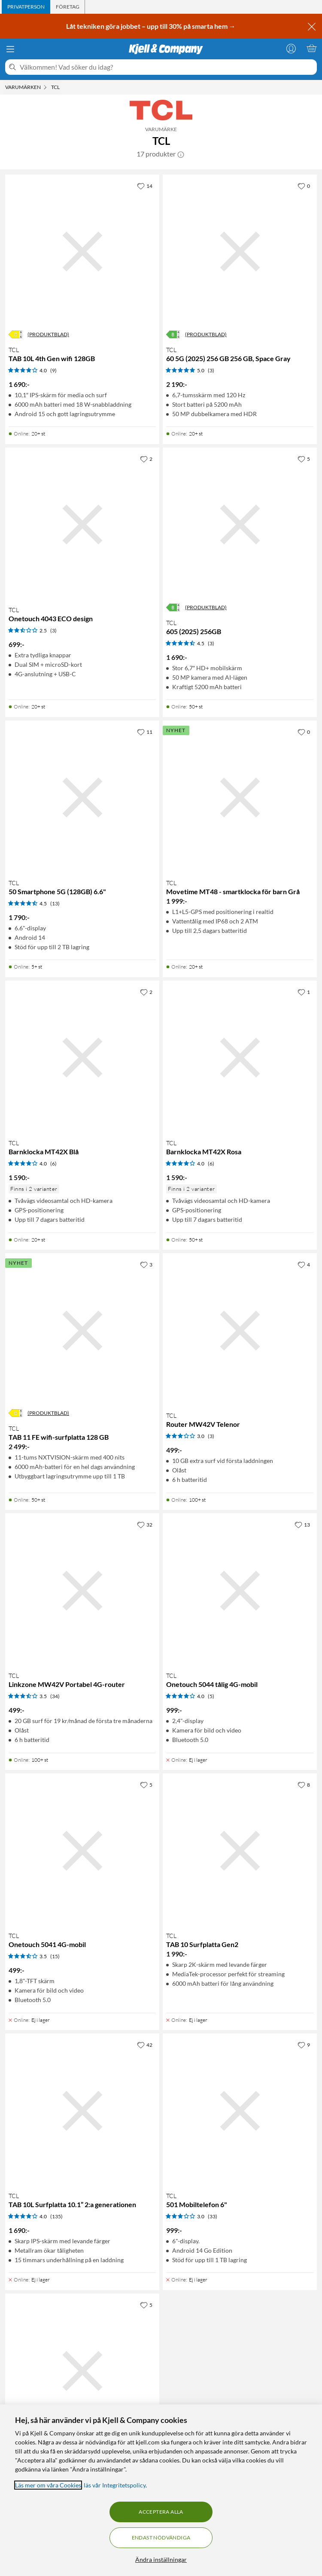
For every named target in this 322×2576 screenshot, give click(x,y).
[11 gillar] (144, 732)
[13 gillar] (302, 1524)
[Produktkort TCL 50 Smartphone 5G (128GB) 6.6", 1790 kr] (82, 798)
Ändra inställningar (161, 2559)
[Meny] (10, 49)
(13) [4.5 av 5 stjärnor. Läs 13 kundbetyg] (55, 903)
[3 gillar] (146, 1264)
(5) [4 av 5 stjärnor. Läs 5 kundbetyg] (211, 1696)
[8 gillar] (304, 1784)
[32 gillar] (144, 1524)
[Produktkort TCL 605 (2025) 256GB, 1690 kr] (240, 525)
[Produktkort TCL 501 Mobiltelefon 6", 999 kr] (240, 2110)
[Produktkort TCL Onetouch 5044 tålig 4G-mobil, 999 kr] (240, 1590)
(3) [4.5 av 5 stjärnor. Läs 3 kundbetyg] (211, 643)
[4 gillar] (304, 1264)
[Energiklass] (15, 334)
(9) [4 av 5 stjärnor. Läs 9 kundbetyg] (53, 370)
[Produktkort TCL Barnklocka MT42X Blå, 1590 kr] (82, 1058)
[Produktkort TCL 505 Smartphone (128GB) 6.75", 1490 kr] (82, 2371)
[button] (181, 154)
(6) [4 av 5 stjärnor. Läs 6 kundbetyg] (53, 1163)
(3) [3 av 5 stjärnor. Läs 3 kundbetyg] (211, 1436)
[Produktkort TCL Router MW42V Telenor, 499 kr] (240, 1330)
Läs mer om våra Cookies (48, 2485)
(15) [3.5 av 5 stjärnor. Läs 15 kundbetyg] (55, 1956)
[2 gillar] (146, 459)
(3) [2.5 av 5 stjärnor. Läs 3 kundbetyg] (53, 630)
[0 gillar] (304, 186)
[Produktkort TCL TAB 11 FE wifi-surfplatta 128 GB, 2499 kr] (82, 1330)
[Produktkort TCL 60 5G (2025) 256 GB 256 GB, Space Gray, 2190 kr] (240, 252)
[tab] (26, 7)
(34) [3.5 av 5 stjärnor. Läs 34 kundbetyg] (55, 1696)
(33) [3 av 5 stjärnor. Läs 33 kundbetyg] (212, 2216)
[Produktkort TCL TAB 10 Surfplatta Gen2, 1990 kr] (240, 1850)
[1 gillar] (304, 992)
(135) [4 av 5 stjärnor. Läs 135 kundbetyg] (56, 2216)
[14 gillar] (144, 186)
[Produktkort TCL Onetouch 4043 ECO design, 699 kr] (82, 525)
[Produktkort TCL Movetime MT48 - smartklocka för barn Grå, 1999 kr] (240, 798)
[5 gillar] (304, 459)
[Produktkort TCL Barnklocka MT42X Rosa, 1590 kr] (240, 1058)
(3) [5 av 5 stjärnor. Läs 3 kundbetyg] (211, 370)
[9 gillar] (304, 2044)
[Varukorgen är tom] (311, 48)
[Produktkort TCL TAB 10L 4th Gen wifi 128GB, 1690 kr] (82, 252)
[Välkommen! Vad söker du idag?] (166, 67)
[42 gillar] (144, 2044)
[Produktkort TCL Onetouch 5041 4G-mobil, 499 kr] (82, 1850)
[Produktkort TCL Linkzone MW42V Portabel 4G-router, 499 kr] (82, 1590)
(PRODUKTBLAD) (48, 334)
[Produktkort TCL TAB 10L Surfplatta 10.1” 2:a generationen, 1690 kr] (82, 2110)
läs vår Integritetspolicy (115, 2485)
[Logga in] (291, 48)
